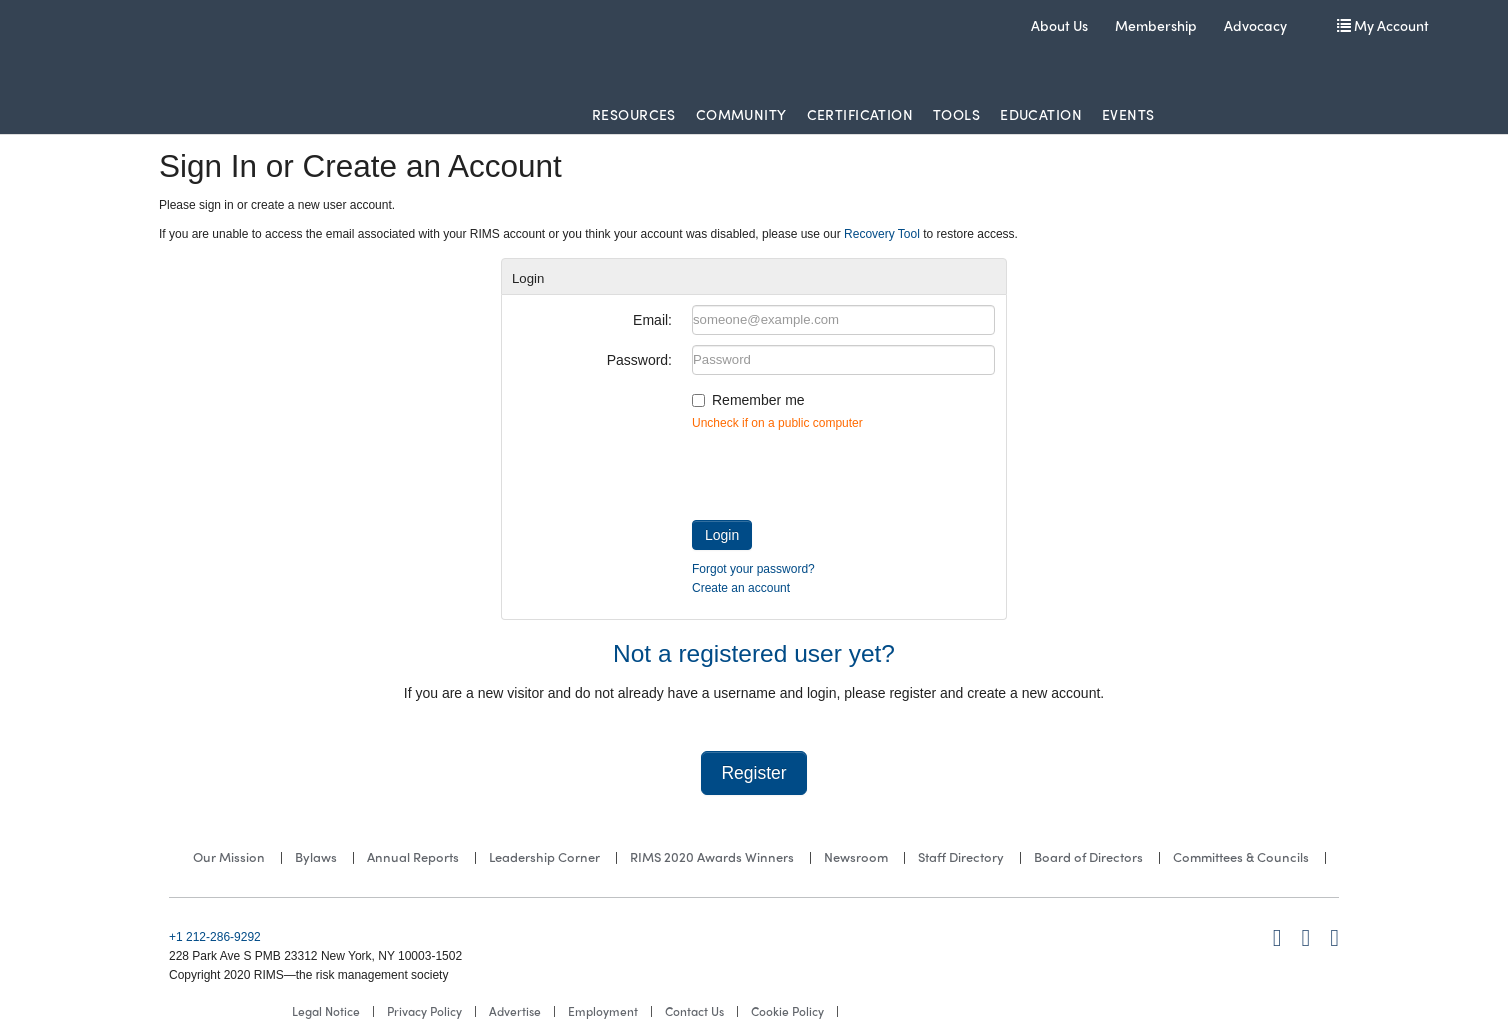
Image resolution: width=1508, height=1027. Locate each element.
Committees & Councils (1241, 856)
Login (722, 535)
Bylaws (316, 856)
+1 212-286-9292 (215, 937)
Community (741, 114)
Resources (634, 114)
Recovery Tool (882, 234)
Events (1128, 114)
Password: (639, 360)
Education (1041, 114)
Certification (860, 114)
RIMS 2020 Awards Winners (712, 856)
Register (753, 773)
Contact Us (694, 1011)
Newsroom (856, 856)
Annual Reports (413, 856)
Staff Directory (961, 856)
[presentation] (844, 471)
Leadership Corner (544, 856)
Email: (652, 320)
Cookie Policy (787, 1011)
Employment (603, 1011)
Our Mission (229, 856)
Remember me (758, 400)
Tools (956, 114)
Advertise (515, 1011)
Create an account (741, 588)
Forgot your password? (753, 569)
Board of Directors (1088, 856)
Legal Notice (326, 1011)
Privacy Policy (424, 1011)
